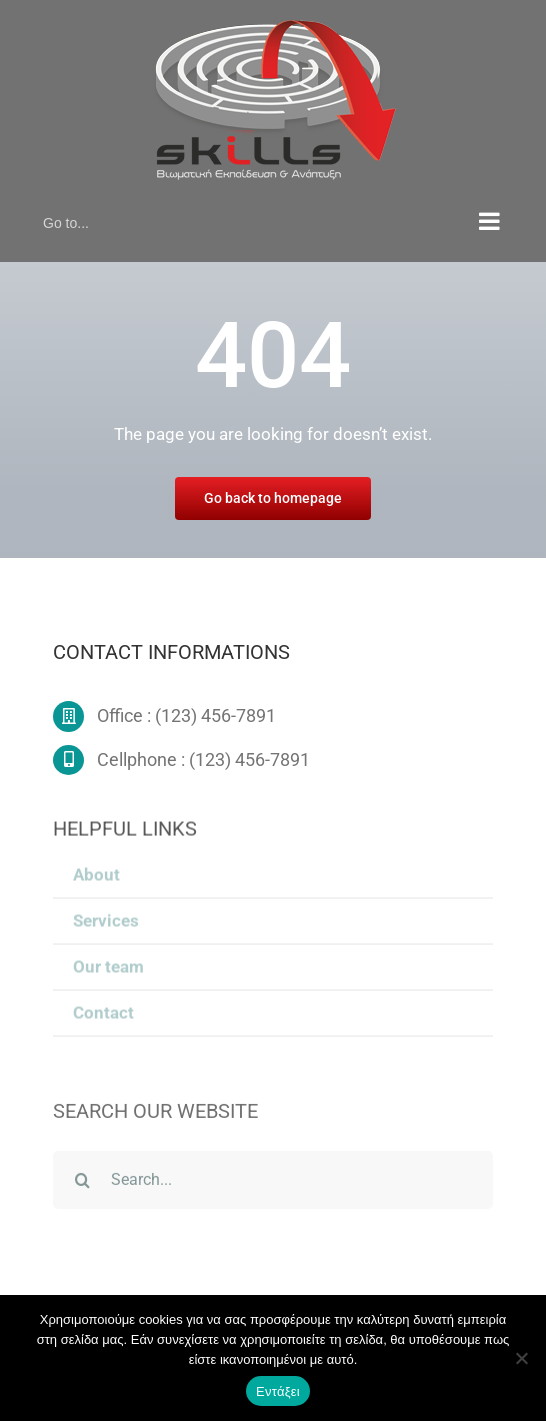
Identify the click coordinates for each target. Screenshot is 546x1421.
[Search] (82, 1183)
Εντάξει (278, 1391)
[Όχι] (521, 1358)
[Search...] (272, 1183)
